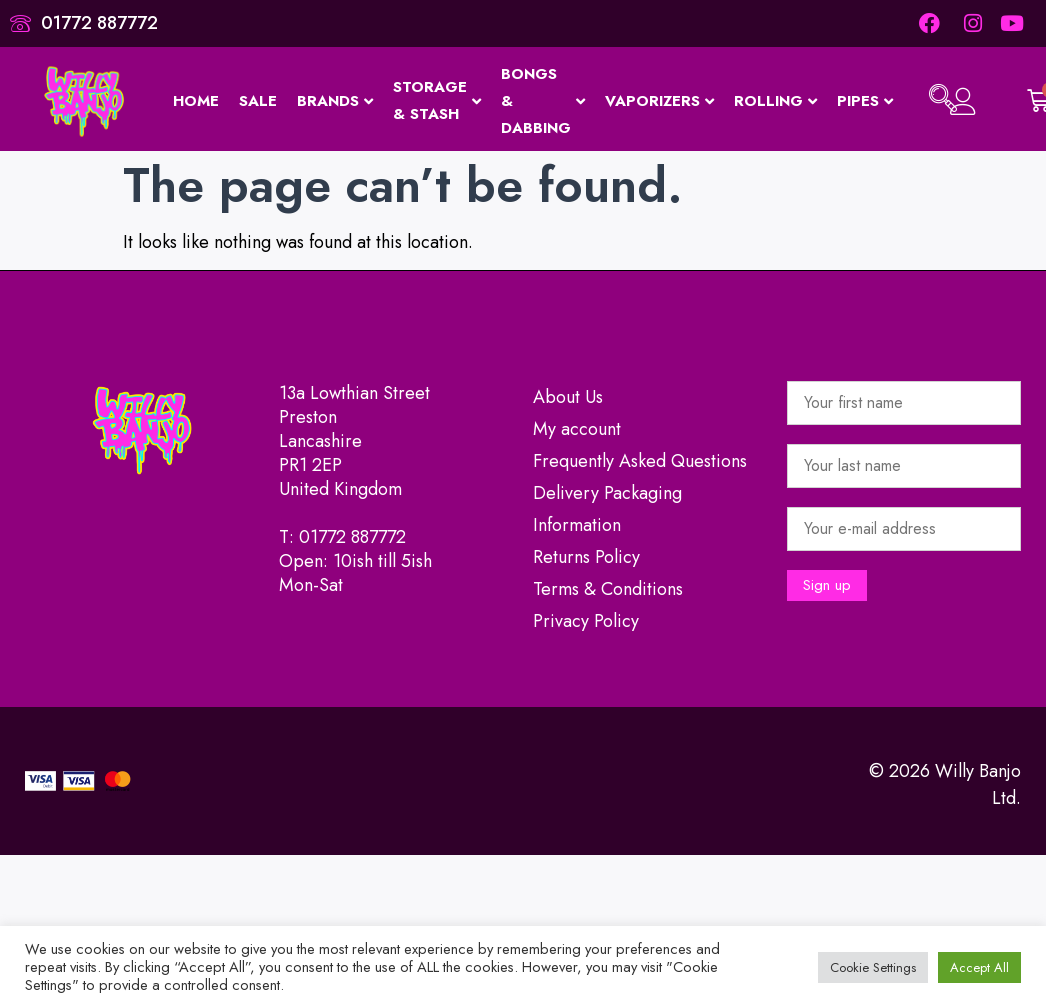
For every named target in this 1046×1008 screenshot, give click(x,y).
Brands (335, 101)
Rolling (775, 101)
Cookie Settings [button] (873, 967)
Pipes (865, 101)
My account (577, 429)
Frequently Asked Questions (640, 461)
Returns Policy (586, 557)
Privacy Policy (586, 621)
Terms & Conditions (608, 589)
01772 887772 (352, 537)
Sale (258, 101)
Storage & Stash (437, 100)
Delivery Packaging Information (607, 509)
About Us (568, 397)
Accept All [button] (979, 967)
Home (196, 101)
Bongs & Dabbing (543, 101)
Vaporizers (659, 101)
